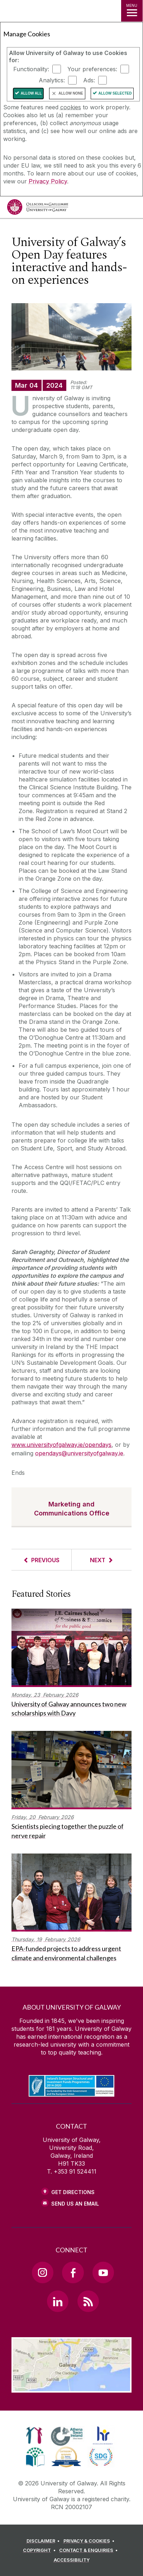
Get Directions (73, 2192)
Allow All (31, 93)
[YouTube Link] (103, 2272)
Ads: (89, 80)
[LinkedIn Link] (57, 2301)
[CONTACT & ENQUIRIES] (89, 2550)
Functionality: (31, 69)
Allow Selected (115, 93)
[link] (34, 2435)
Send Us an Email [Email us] (75, 2204)
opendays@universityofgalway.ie (79, 1453)
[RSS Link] (88, 2301)
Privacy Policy (48, 181)
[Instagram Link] (42, 2272)
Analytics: (52, 80)
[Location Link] (71, 2387)
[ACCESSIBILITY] (72, 2560)
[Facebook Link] (73, 2272)
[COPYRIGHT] (40, 2550)
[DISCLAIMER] (44, 2541)
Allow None (70, 93)
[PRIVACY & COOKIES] (90, 2541)
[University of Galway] (37, 208)
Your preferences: (92, 69)
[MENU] (132, 11)
